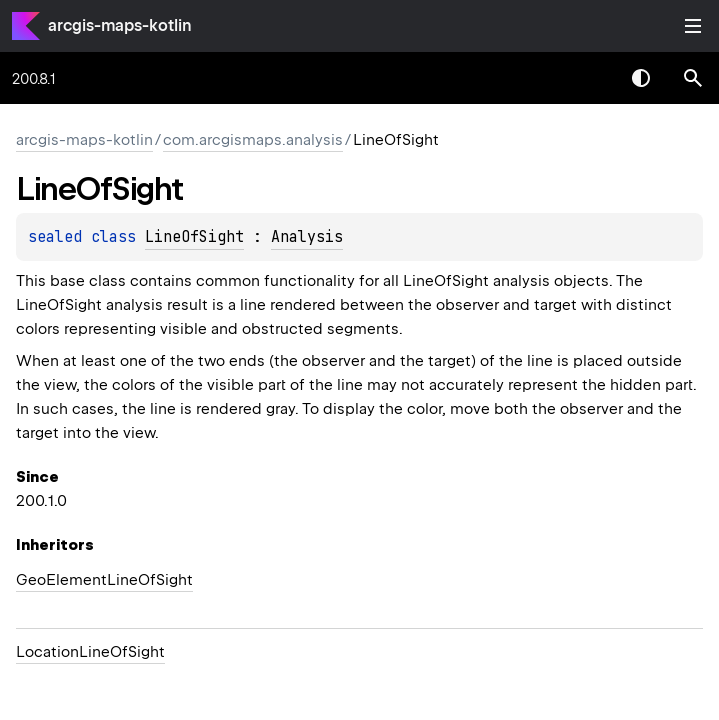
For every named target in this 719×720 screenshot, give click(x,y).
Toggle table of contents (693, 26)
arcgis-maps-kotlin (120, 25)
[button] (693, 78)
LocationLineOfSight (90, 652)
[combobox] (589, 78)
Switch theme (641, 78)
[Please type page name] (693, 78)
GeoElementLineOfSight (104, 580)
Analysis (307, 237)
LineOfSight (194, 237)
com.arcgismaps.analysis (253, 140)
